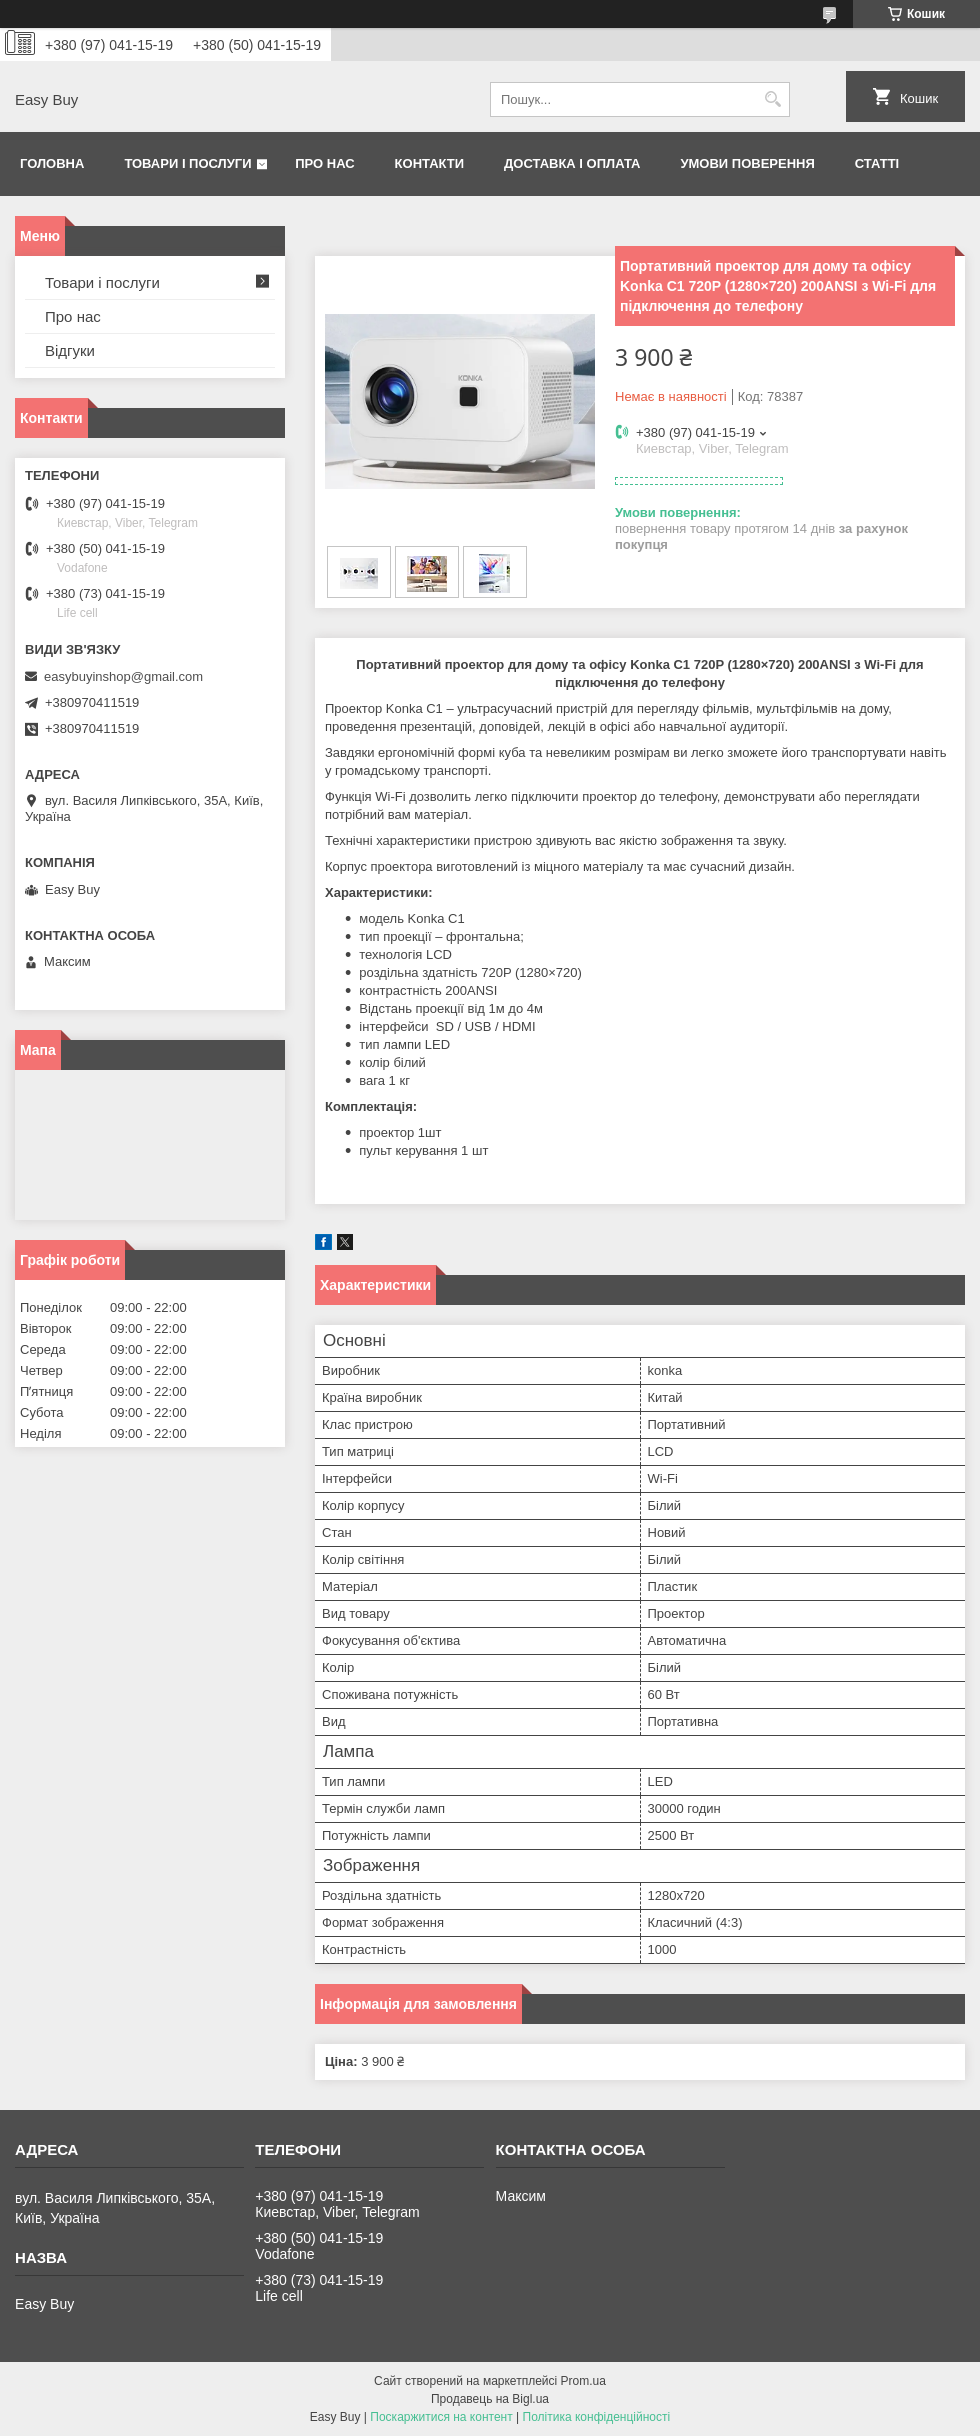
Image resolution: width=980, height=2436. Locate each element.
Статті (877, 163)
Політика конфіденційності (597, 2417)
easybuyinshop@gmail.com (123, 676)
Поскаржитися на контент (441, 2417)
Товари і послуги (187, 163)
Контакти (430, 163)
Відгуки (70, 350)
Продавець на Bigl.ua (490, 2399)
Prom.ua (583, 2381)
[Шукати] (772, 99)
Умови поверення (747, 163)
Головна (52, 163)
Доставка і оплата (572, 163)
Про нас (324, 163)
